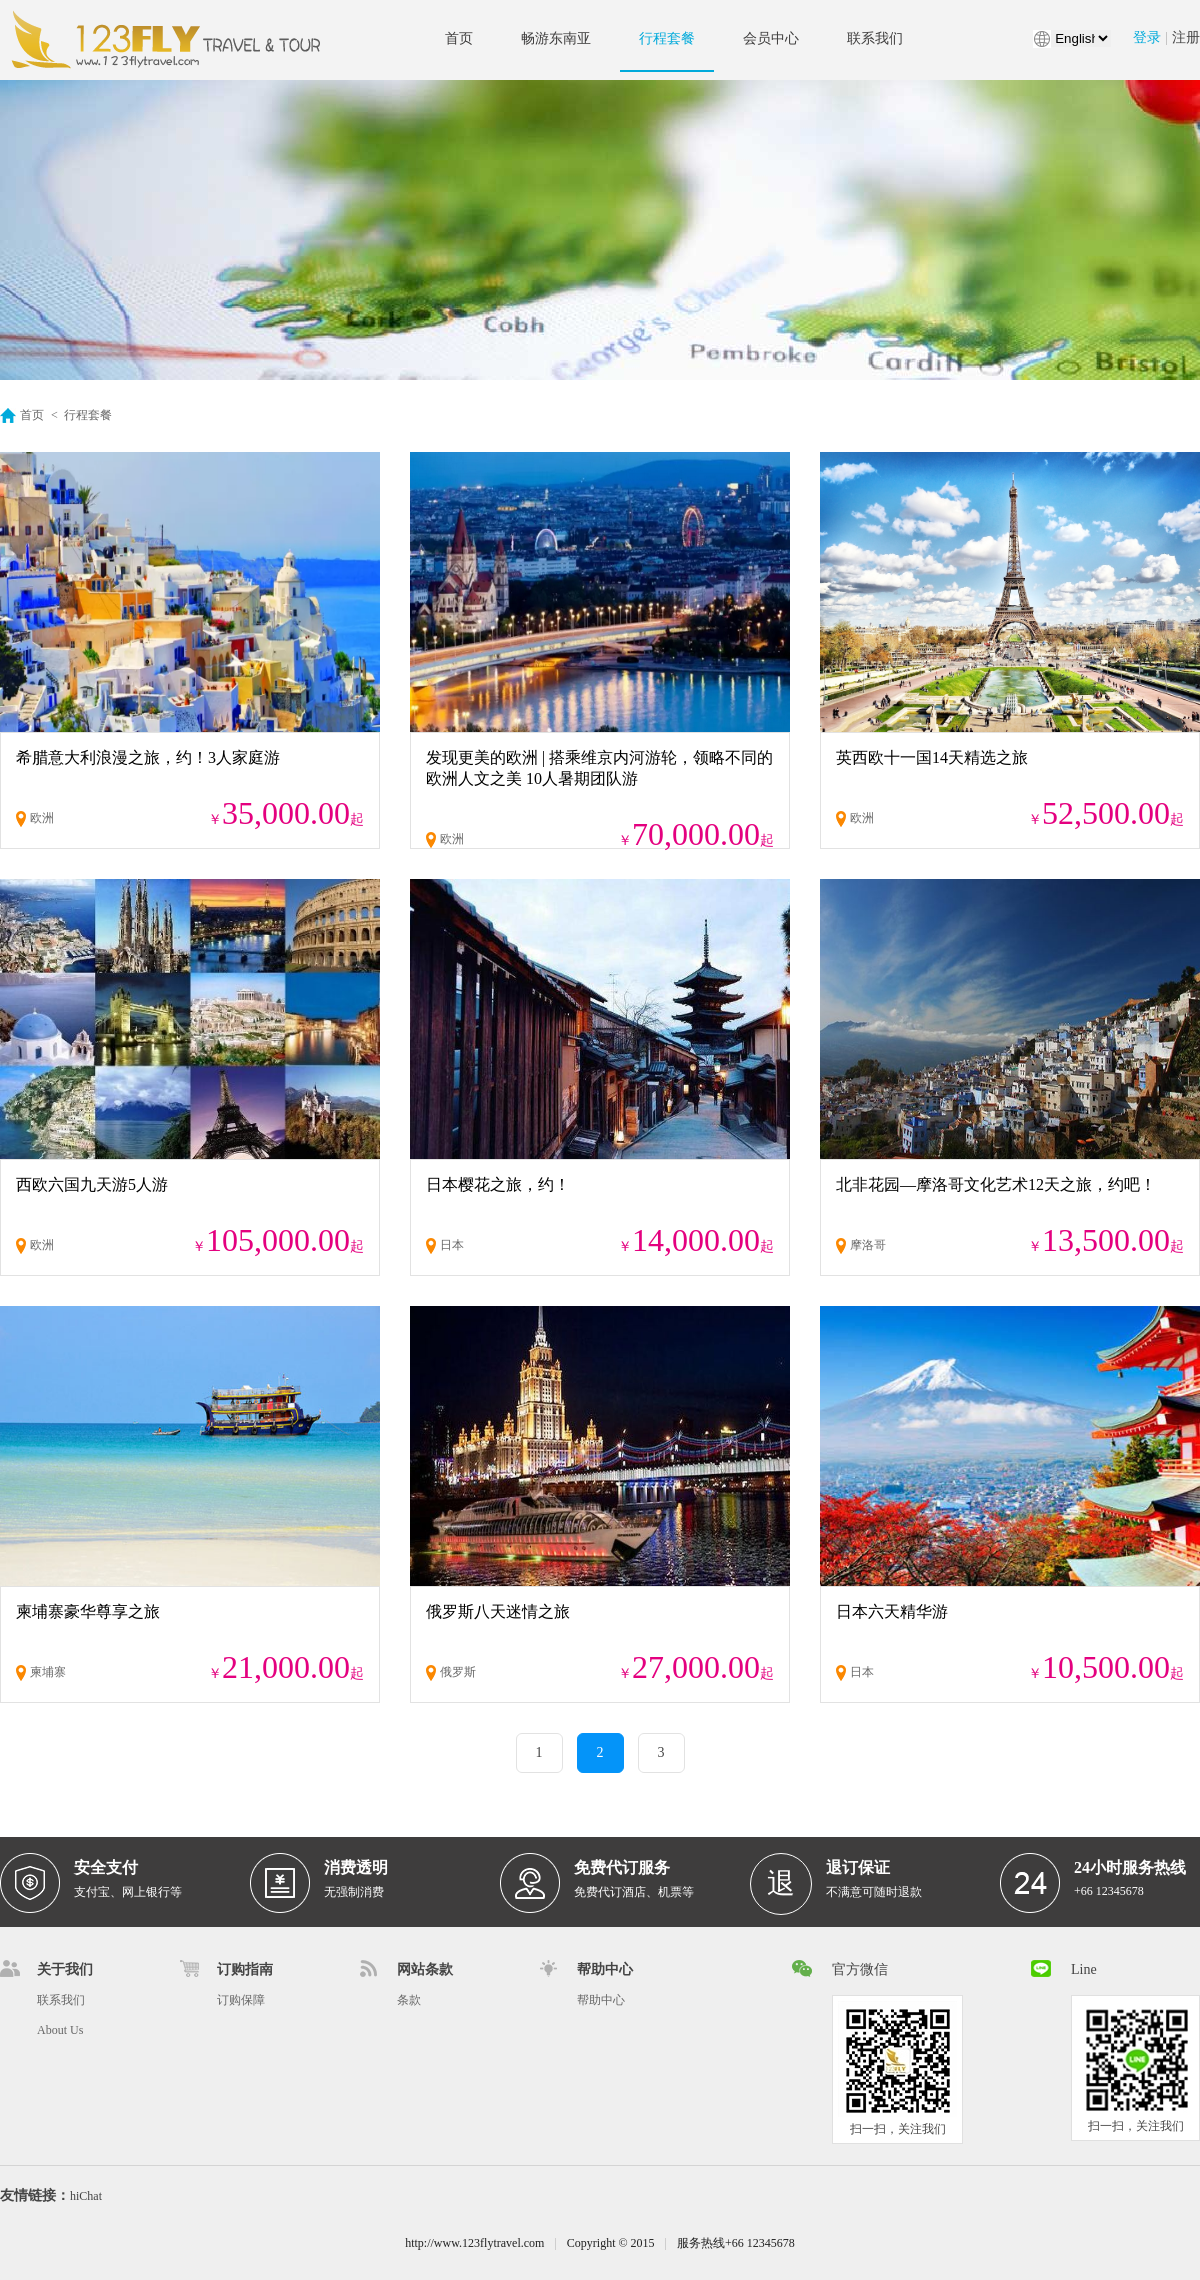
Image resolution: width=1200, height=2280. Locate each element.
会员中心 (771, 38)
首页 (459, 38)
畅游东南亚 (556, 38)
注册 (1186, 37)
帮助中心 (601, 2000)
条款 (409, 2000)
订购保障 (241, 2000)
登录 (1147, 37)
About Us (60, 2030)
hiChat (86, 2196)
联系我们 (875, 38)
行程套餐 (667, 38)
